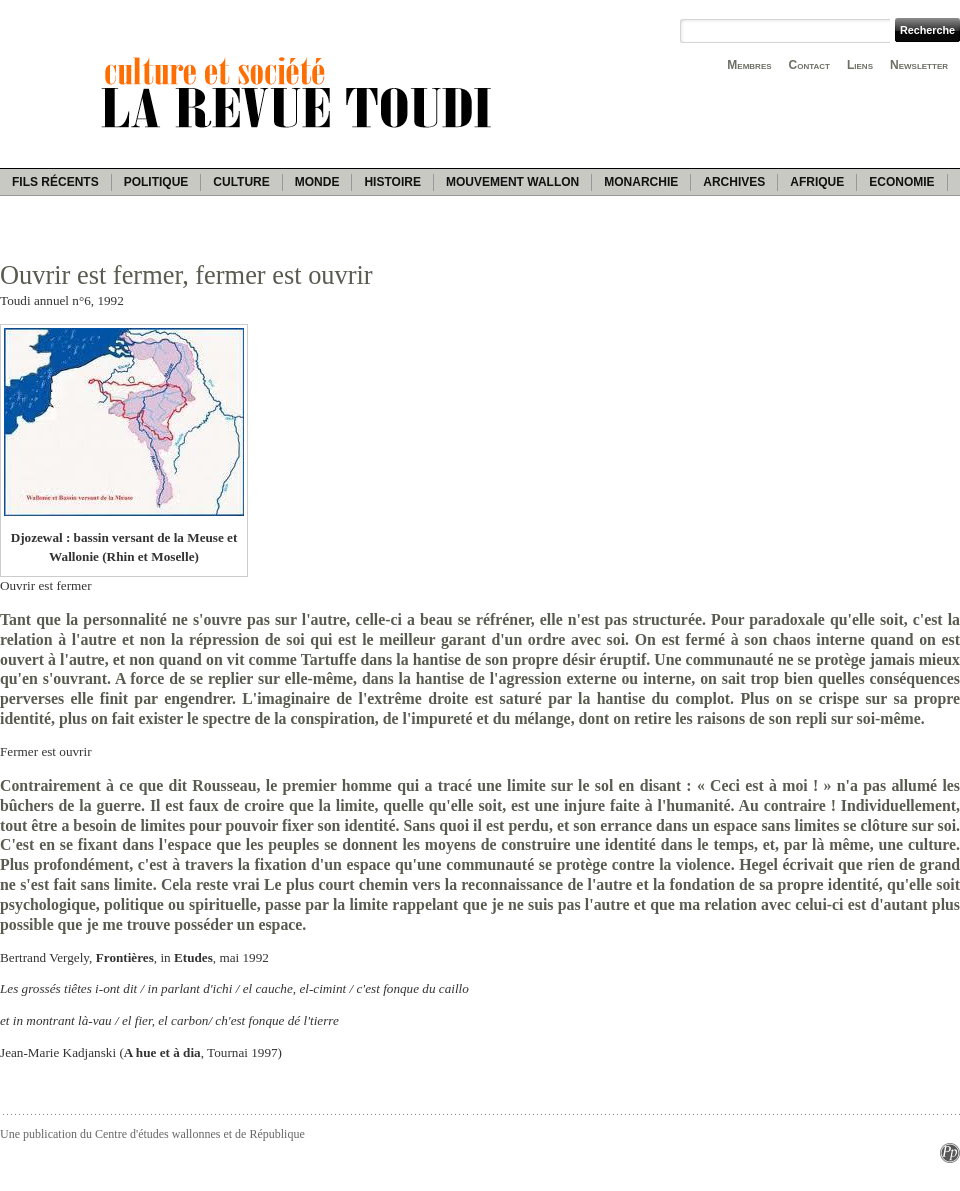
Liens (860, 65)
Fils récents (55, 182)
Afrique (817, 182)
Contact (809, 65)
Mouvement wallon (512, 182)
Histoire (392, 182)
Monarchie (641, 182)
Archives (734, 182)
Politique (156, 182)
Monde (317, 182)
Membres (749, 65)
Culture (241, 182)
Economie (901, 182)
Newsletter (919, 65)
